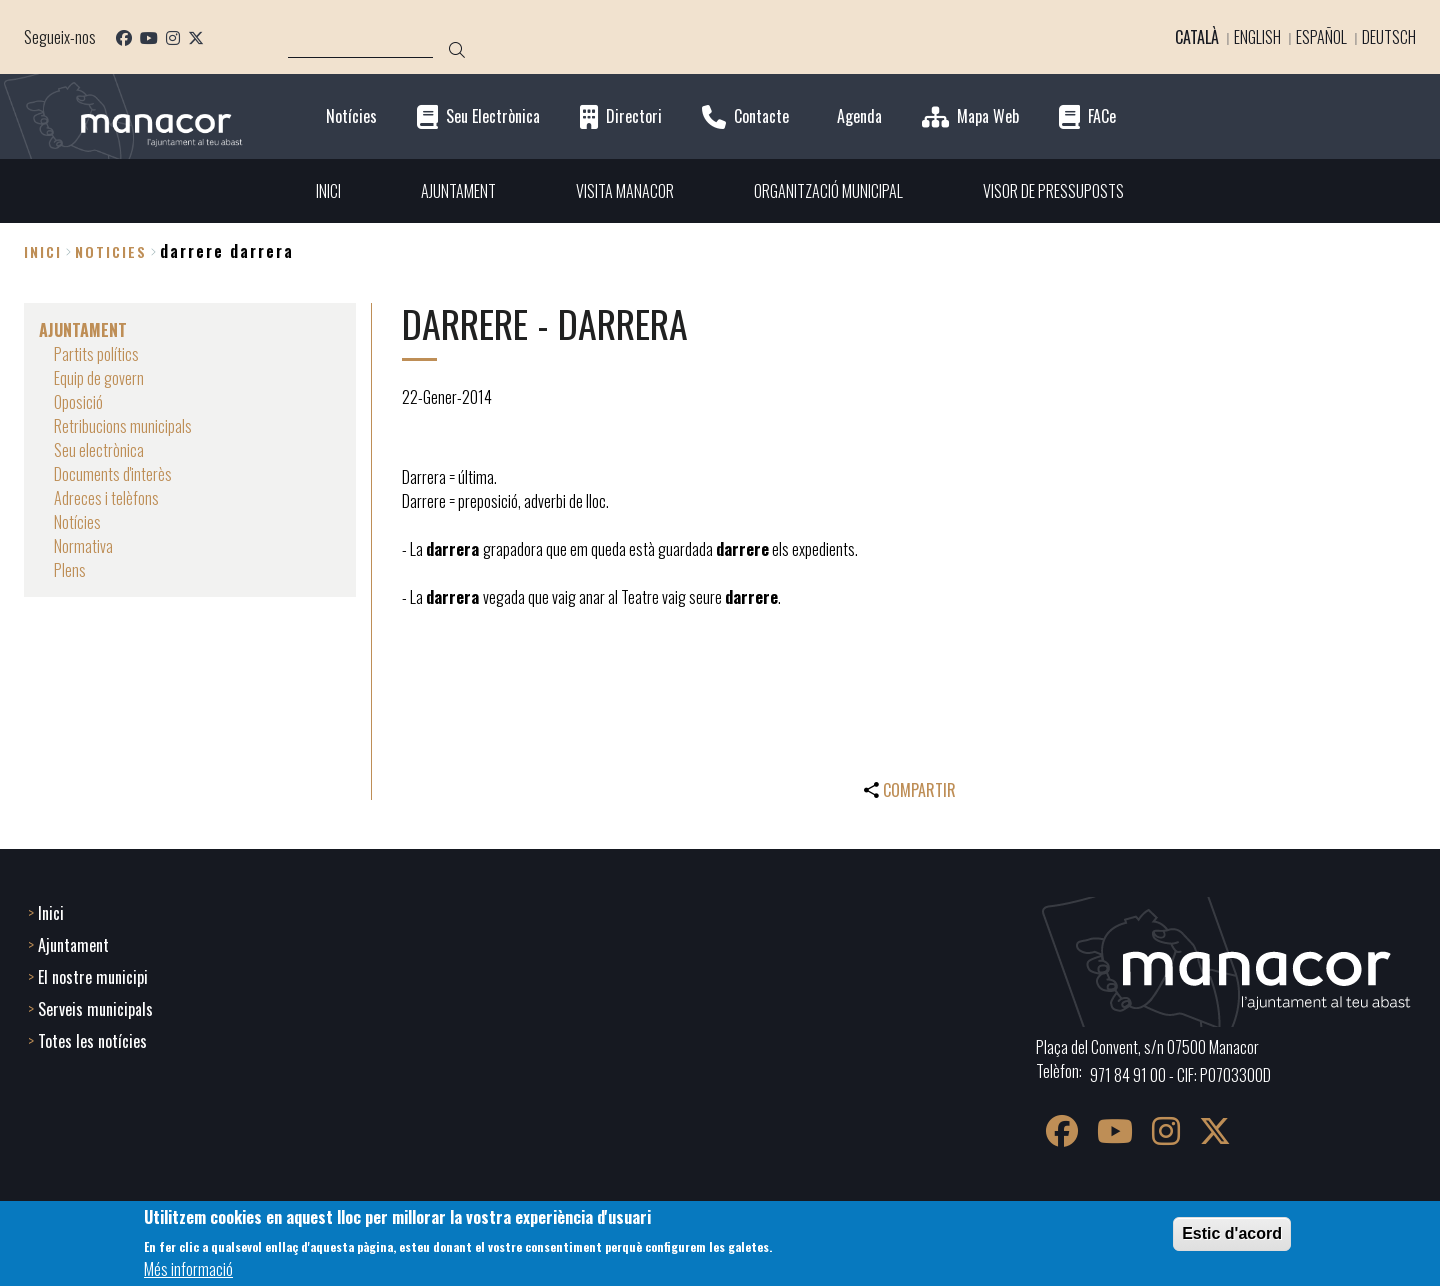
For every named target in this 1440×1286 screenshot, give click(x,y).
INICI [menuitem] (328, 191)
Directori (634, 116)
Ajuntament (73, 945)
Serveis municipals (95, 1009)
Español (1321, 37)
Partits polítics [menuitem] (96, 354)
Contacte (761, 116)
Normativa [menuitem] (83, 546)
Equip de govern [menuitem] (99, 378)
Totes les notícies (92, 1041)
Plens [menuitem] (70, 570)
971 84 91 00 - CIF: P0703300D (1180, 1075)
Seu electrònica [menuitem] (99, 450)
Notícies (351, 116)
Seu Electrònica (493, 116)
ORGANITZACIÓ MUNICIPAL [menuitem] (828, 191)
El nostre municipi (93, 977)
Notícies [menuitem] (77, 522)
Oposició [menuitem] (78, 402)
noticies (111, 251)
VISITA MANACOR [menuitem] (625, 191)
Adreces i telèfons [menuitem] (106, 498)
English (1257, 37)
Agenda (859, 116)
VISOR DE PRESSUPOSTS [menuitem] (1053, 191)
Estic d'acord (1232, 1233)
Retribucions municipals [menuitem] (123, 426)
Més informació (188, 1269)
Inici (43, 251)
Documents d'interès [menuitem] (113, 474)
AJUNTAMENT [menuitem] (458, 191)
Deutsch (1389, 37)
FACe (1102, 116)
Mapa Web (988, 116)
